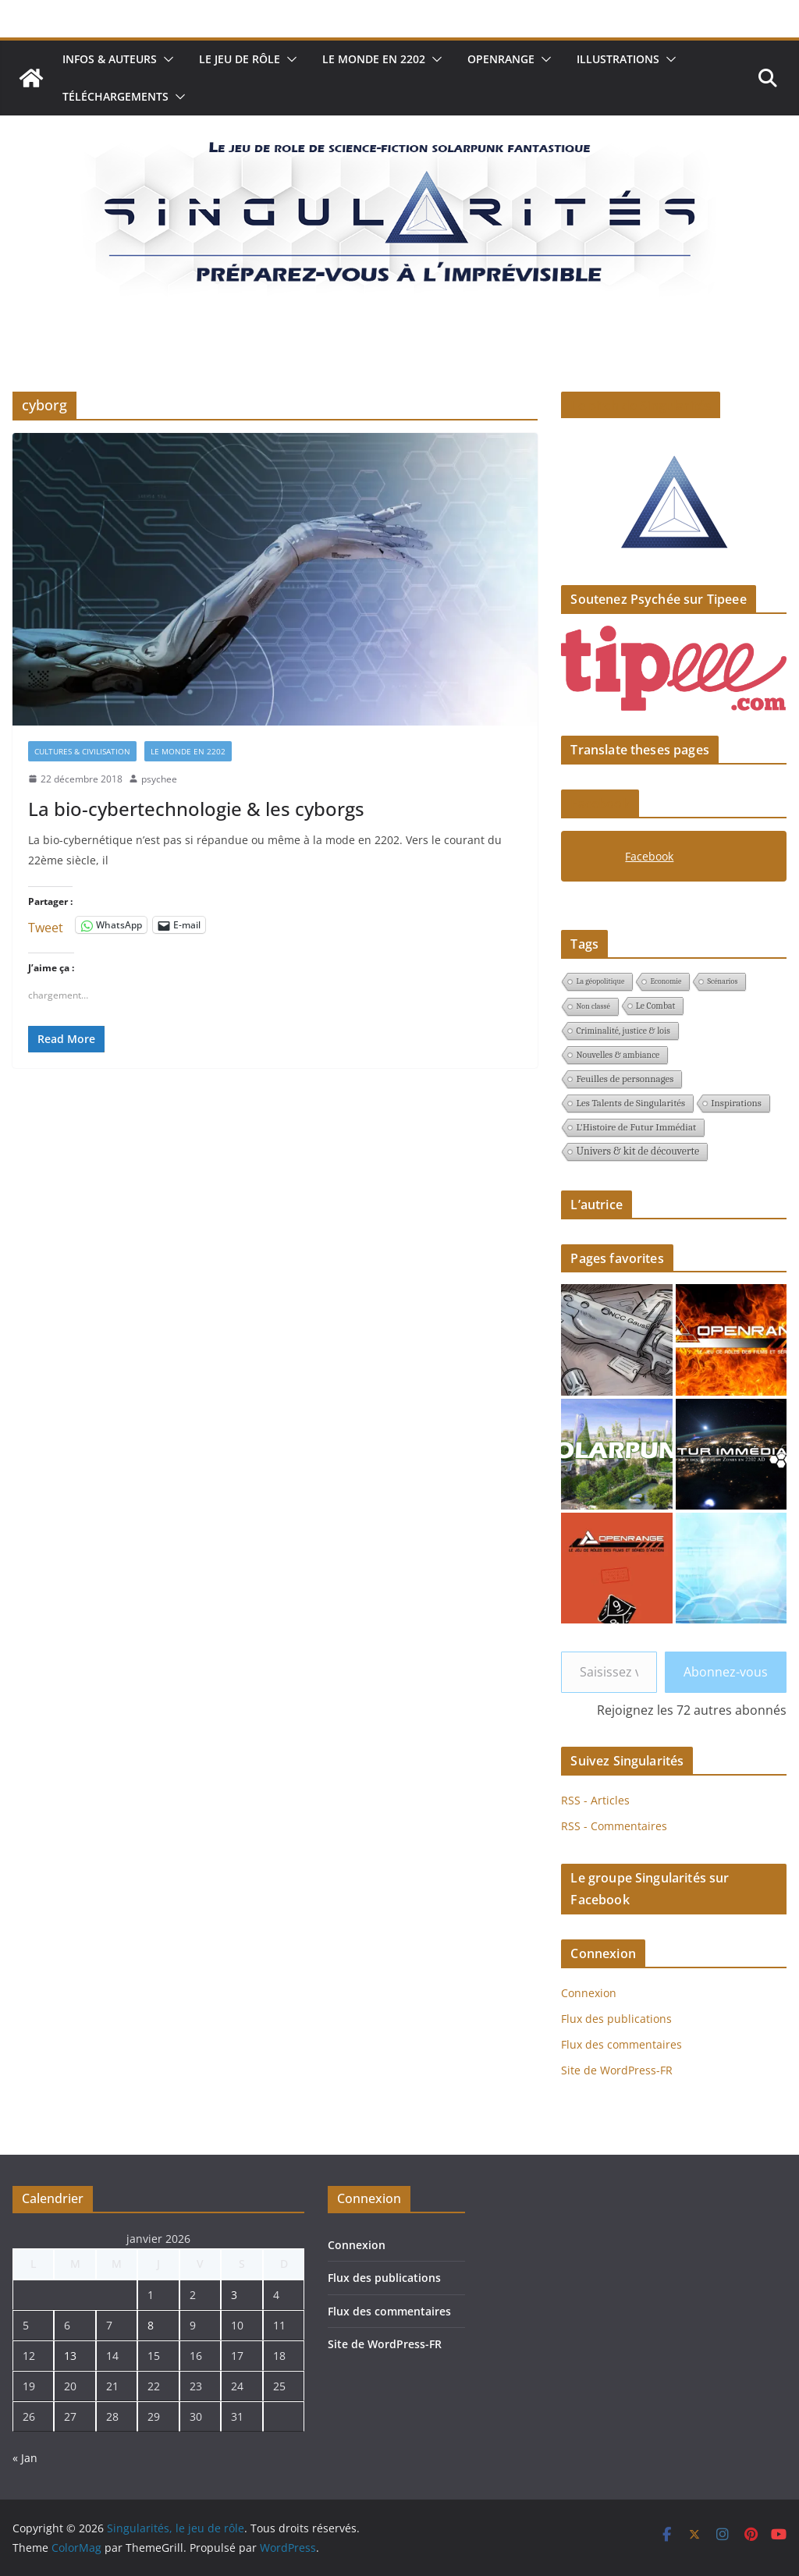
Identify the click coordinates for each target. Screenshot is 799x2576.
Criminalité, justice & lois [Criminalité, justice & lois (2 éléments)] (623, 1030)
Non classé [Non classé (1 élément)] (592, 1006)
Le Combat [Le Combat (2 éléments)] (656, 1005)
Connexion (588, 1992)
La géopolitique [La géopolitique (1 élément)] (600, 981)
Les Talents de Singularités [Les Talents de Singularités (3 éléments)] (630, 1103)
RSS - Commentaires (614, 1825)
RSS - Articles (595, 1800)
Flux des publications (616, 2018)
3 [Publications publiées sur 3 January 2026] (234, 2294)
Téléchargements (115, 96)
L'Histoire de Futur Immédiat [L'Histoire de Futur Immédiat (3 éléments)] (636, 1127)
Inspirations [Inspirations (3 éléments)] (736, 1103)
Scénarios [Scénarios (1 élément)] (722, 981)
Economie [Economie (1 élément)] (665, 981)
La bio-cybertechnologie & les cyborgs (196, 808)
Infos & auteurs (109, 58)
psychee (159, 779)
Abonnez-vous (726, 1671)
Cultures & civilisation (82, 751)
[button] (165, 59)
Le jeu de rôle (239, 58)
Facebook (599, 803)
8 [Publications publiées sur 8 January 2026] (150, 2325)
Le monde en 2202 (373, 58)
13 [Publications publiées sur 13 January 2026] (70, 2355)
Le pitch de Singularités (640, 405)
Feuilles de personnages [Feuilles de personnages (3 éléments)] (624, 1078)
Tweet (45, 925)
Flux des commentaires (621, 2044)
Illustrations (618, 58)
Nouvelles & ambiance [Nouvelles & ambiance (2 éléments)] (617, 1054)
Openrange (500, 58)
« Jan (24, 2457)
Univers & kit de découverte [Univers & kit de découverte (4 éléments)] (637, 1151)
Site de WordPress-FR (617, 2070)
